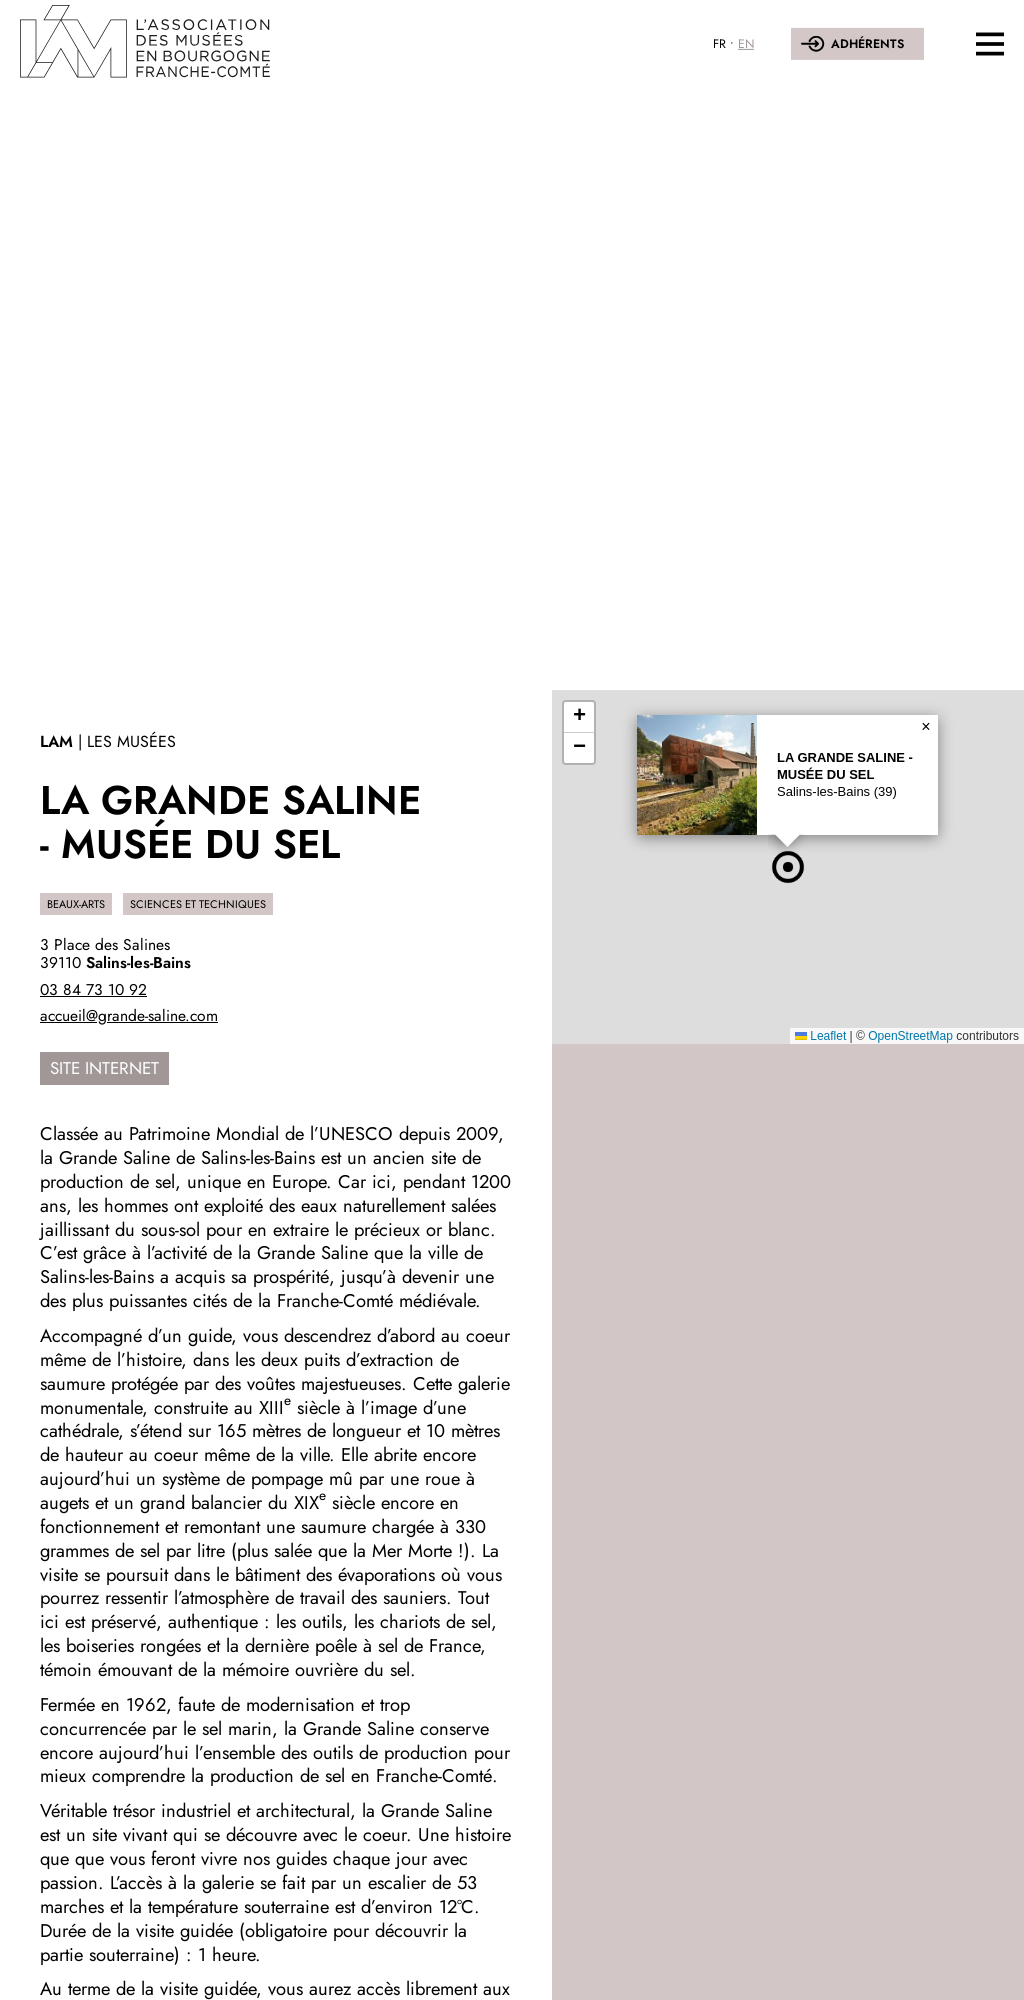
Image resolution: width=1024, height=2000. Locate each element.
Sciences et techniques (198, 904)
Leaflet (820, 1036)
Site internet (104, 1068)
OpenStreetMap (910, 1036)
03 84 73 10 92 (93, 989)
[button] (788, 867)
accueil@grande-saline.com (129, 1015)
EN (746, 44)
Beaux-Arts (76, 904)
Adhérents (867, 44)
